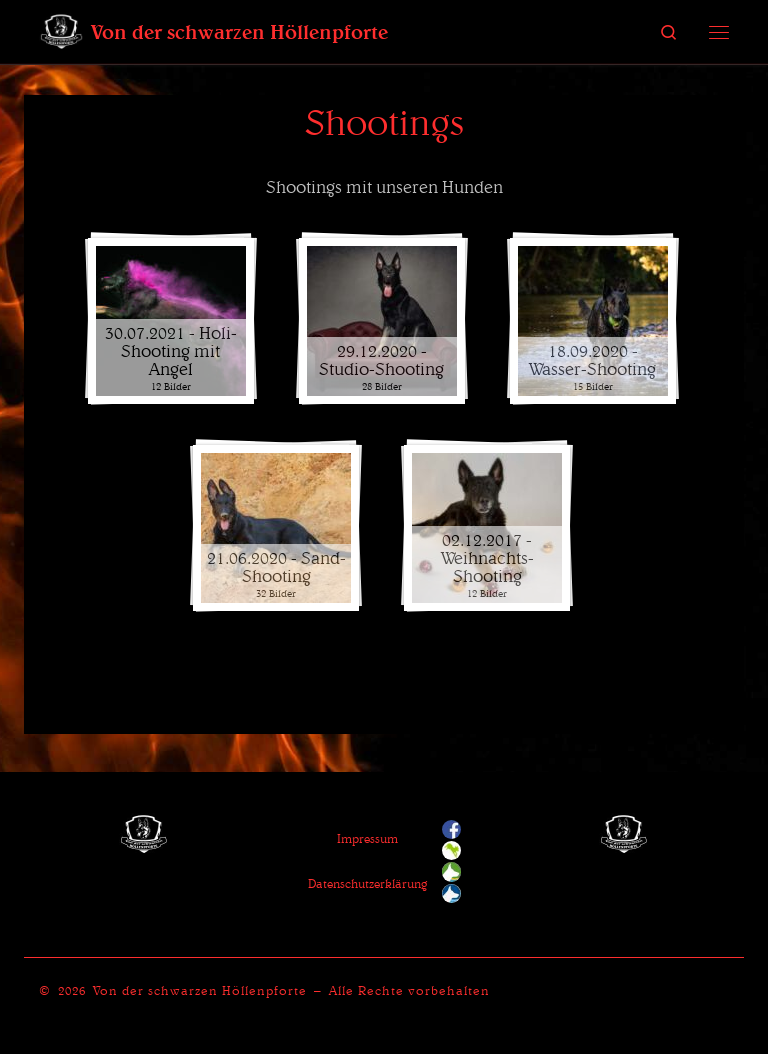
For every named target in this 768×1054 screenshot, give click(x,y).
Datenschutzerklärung (367, 883)
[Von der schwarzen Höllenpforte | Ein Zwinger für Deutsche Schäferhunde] (61, 29)
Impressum (367, 838)
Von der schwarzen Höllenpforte (200, 990)
